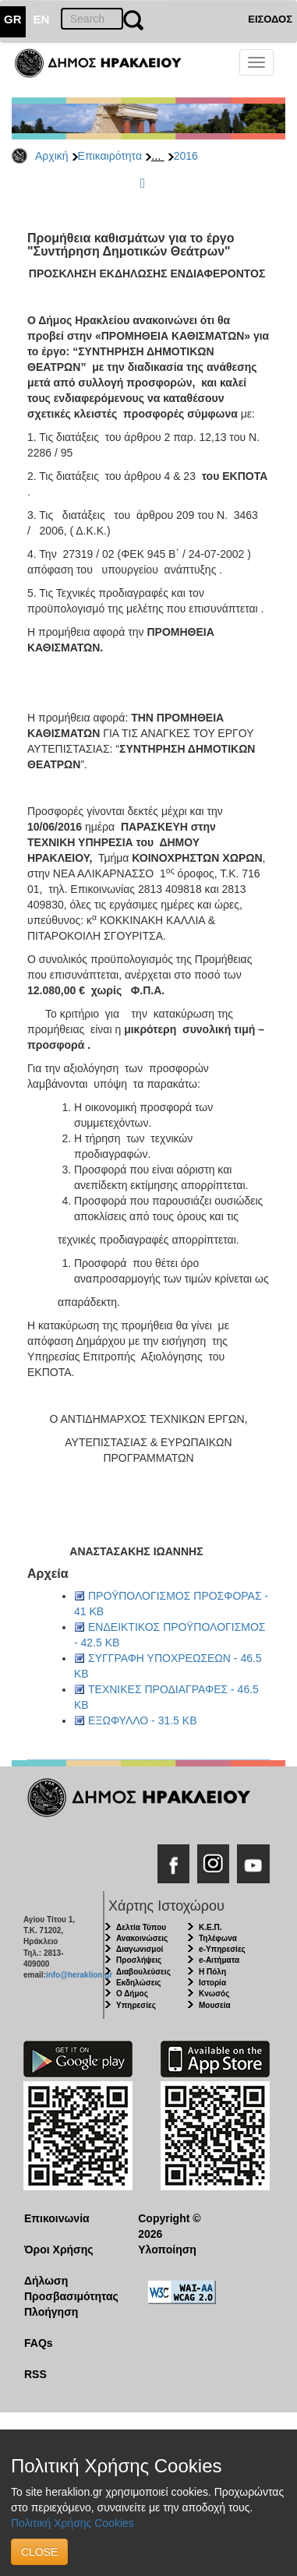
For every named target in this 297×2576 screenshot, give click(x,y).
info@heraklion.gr (79, 1975)
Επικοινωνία (57, 2218)
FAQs (38, 2343)
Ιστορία (212, 1982)
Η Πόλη (212, 1971)
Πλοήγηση (51, 2312)
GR (13, 19)
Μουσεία (215, 2005)
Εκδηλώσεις (138, 1982)
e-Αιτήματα (219, 1960)
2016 (186, 156)
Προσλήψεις (138, 1960)
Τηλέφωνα (218, 1938)
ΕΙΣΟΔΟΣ (270, 19)
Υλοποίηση (167, 2249)
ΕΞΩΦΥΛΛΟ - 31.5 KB (142, 1720)
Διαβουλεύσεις (143, 1971)
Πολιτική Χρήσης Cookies (72, 2523)
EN (42, 19)
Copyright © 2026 (169, 2226)
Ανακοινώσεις (142, 1938)
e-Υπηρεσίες (222, 1949)
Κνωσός (214, 1993)
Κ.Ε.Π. (210, 1927)
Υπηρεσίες (136, 2005)
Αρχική (52, 156)
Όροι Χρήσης (59, 2249)
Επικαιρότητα (110, 156)
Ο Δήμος (132, 1993)
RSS (35, 2374)
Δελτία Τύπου (141, 1927)
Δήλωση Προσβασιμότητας (69, 2288)
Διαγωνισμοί (139, 1949)
